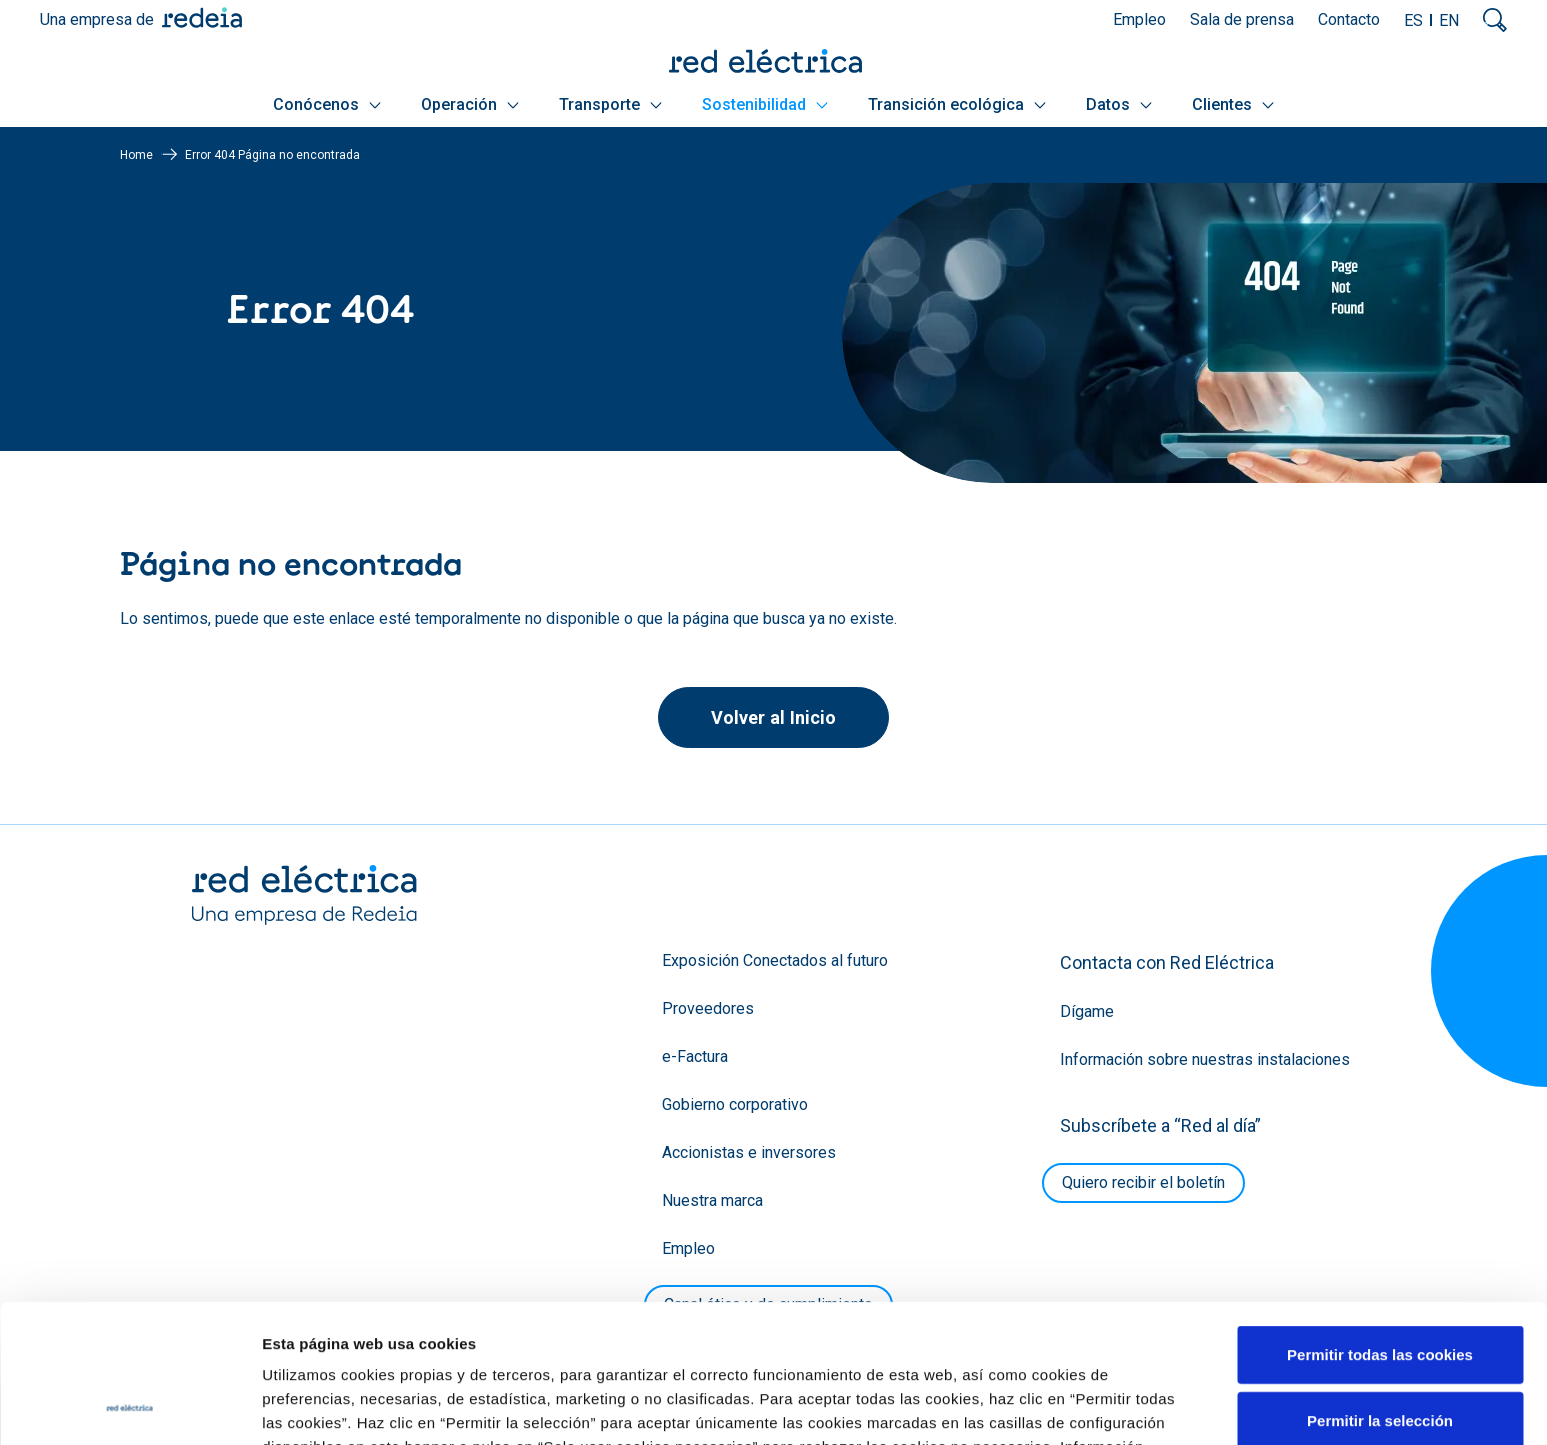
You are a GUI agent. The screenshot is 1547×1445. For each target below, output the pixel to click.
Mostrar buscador (1495, 20)
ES (1413, 20)
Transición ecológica (957, 104)
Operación (470, 104)
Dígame (1087, 1011)
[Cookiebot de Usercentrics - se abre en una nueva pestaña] (129, 1406)
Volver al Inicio (773, 717)
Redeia (202, 17)
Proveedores (708, 1008)
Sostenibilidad (765, 104)
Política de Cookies (484, 1340)
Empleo (1139, 19)
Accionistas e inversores (749, 1152)
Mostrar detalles (1082, 1405)
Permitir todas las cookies (1380, 1224)
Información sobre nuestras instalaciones (1205, 1059)
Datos (1119, 104)
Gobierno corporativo (735, 1104)
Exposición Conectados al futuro (775, 960)
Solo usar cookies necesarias (1380, 1355)
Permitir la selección (1380, 1290)
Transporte (610, 104)
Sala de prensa (1242, 19)
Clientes (1233, 104)
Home (136, 155)
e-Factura (695, 1056)
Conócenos (327, 104)
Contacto (1349, 19)
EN (1449, 20)
